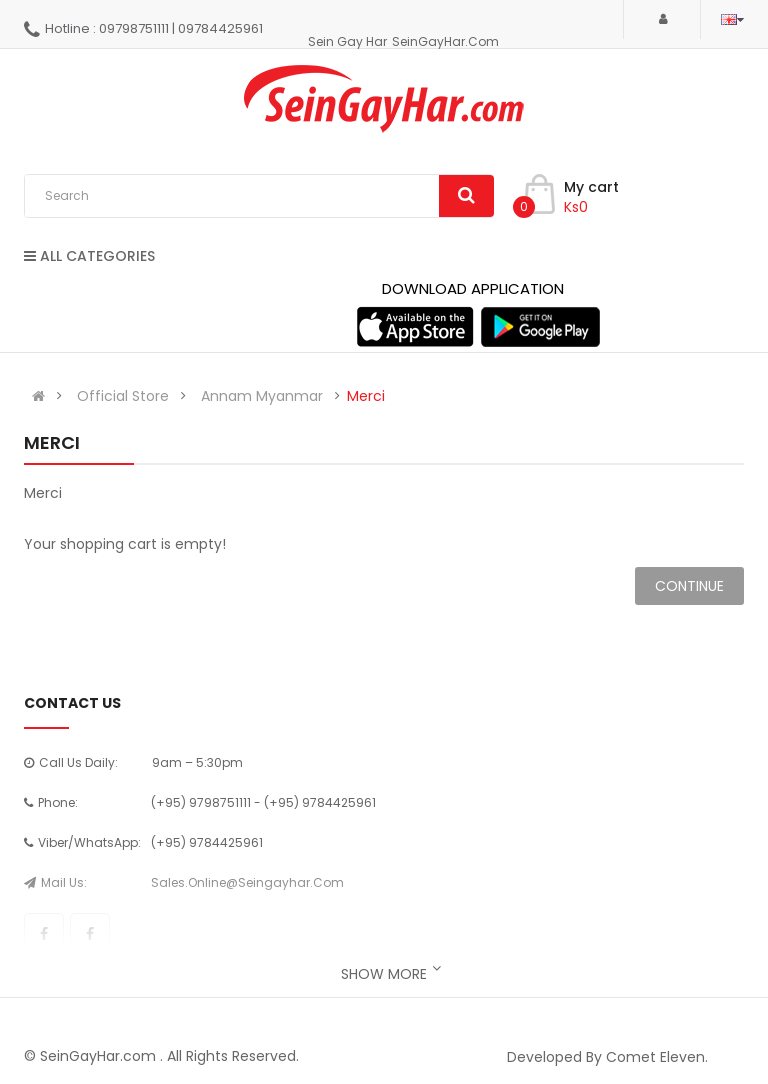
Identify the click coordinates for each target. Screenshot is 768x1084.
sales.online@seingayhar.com (247, 882)
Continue (689, 586)
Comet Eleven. (657, 1057)
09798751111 (134, 28)
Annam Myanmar (262, 396)
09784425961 (220, 28)
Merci (366, 396)
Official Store (123, 396)
